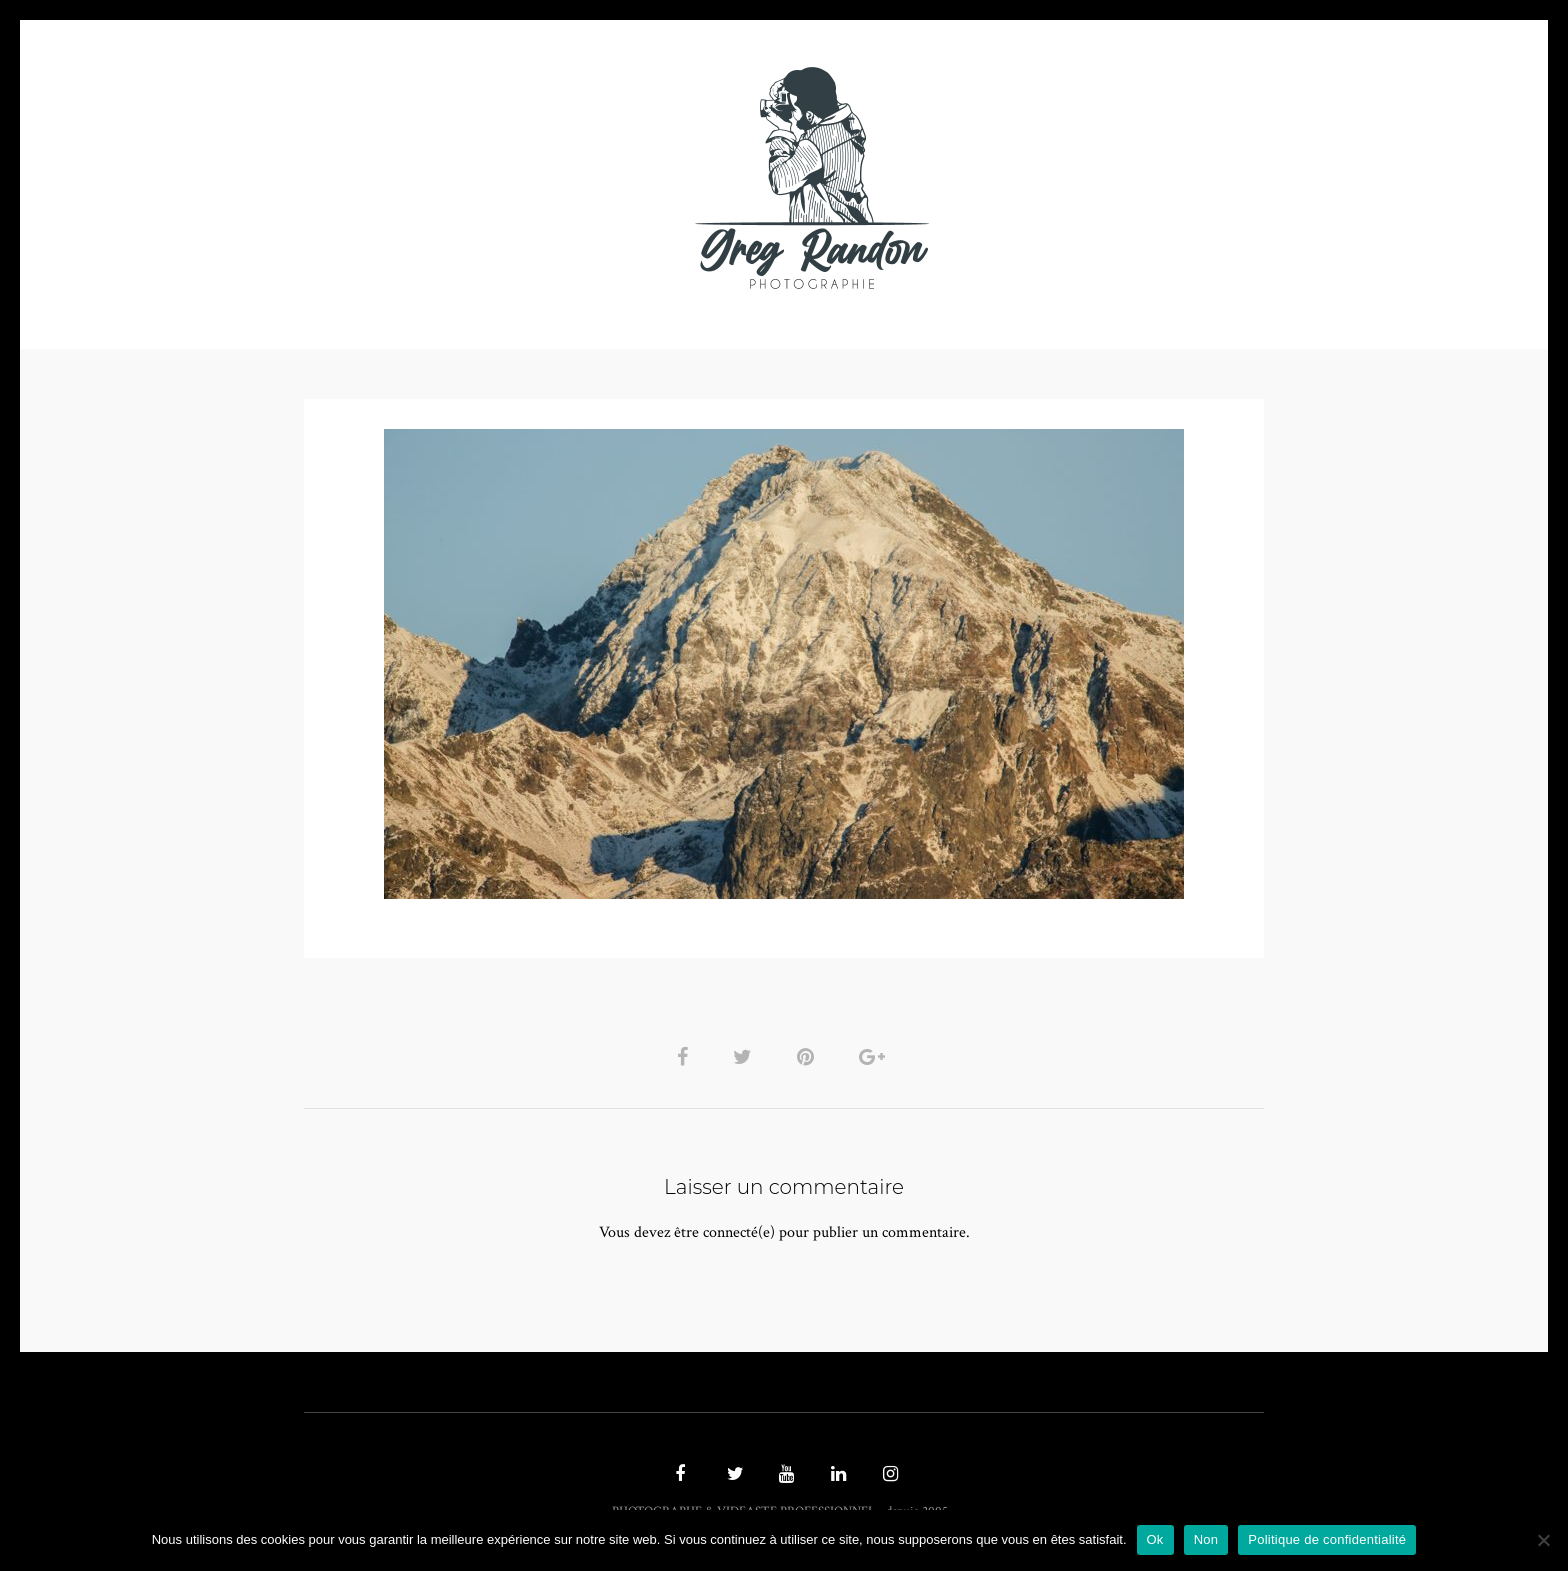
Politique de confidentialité (1327, 1539)
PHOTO (431, 177)
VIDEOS (530, 177)
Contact (1015, 177)
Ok (1155, 1539)
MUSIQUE (625, 177)
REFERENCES (1130, 177)
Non (1206, 1539)
